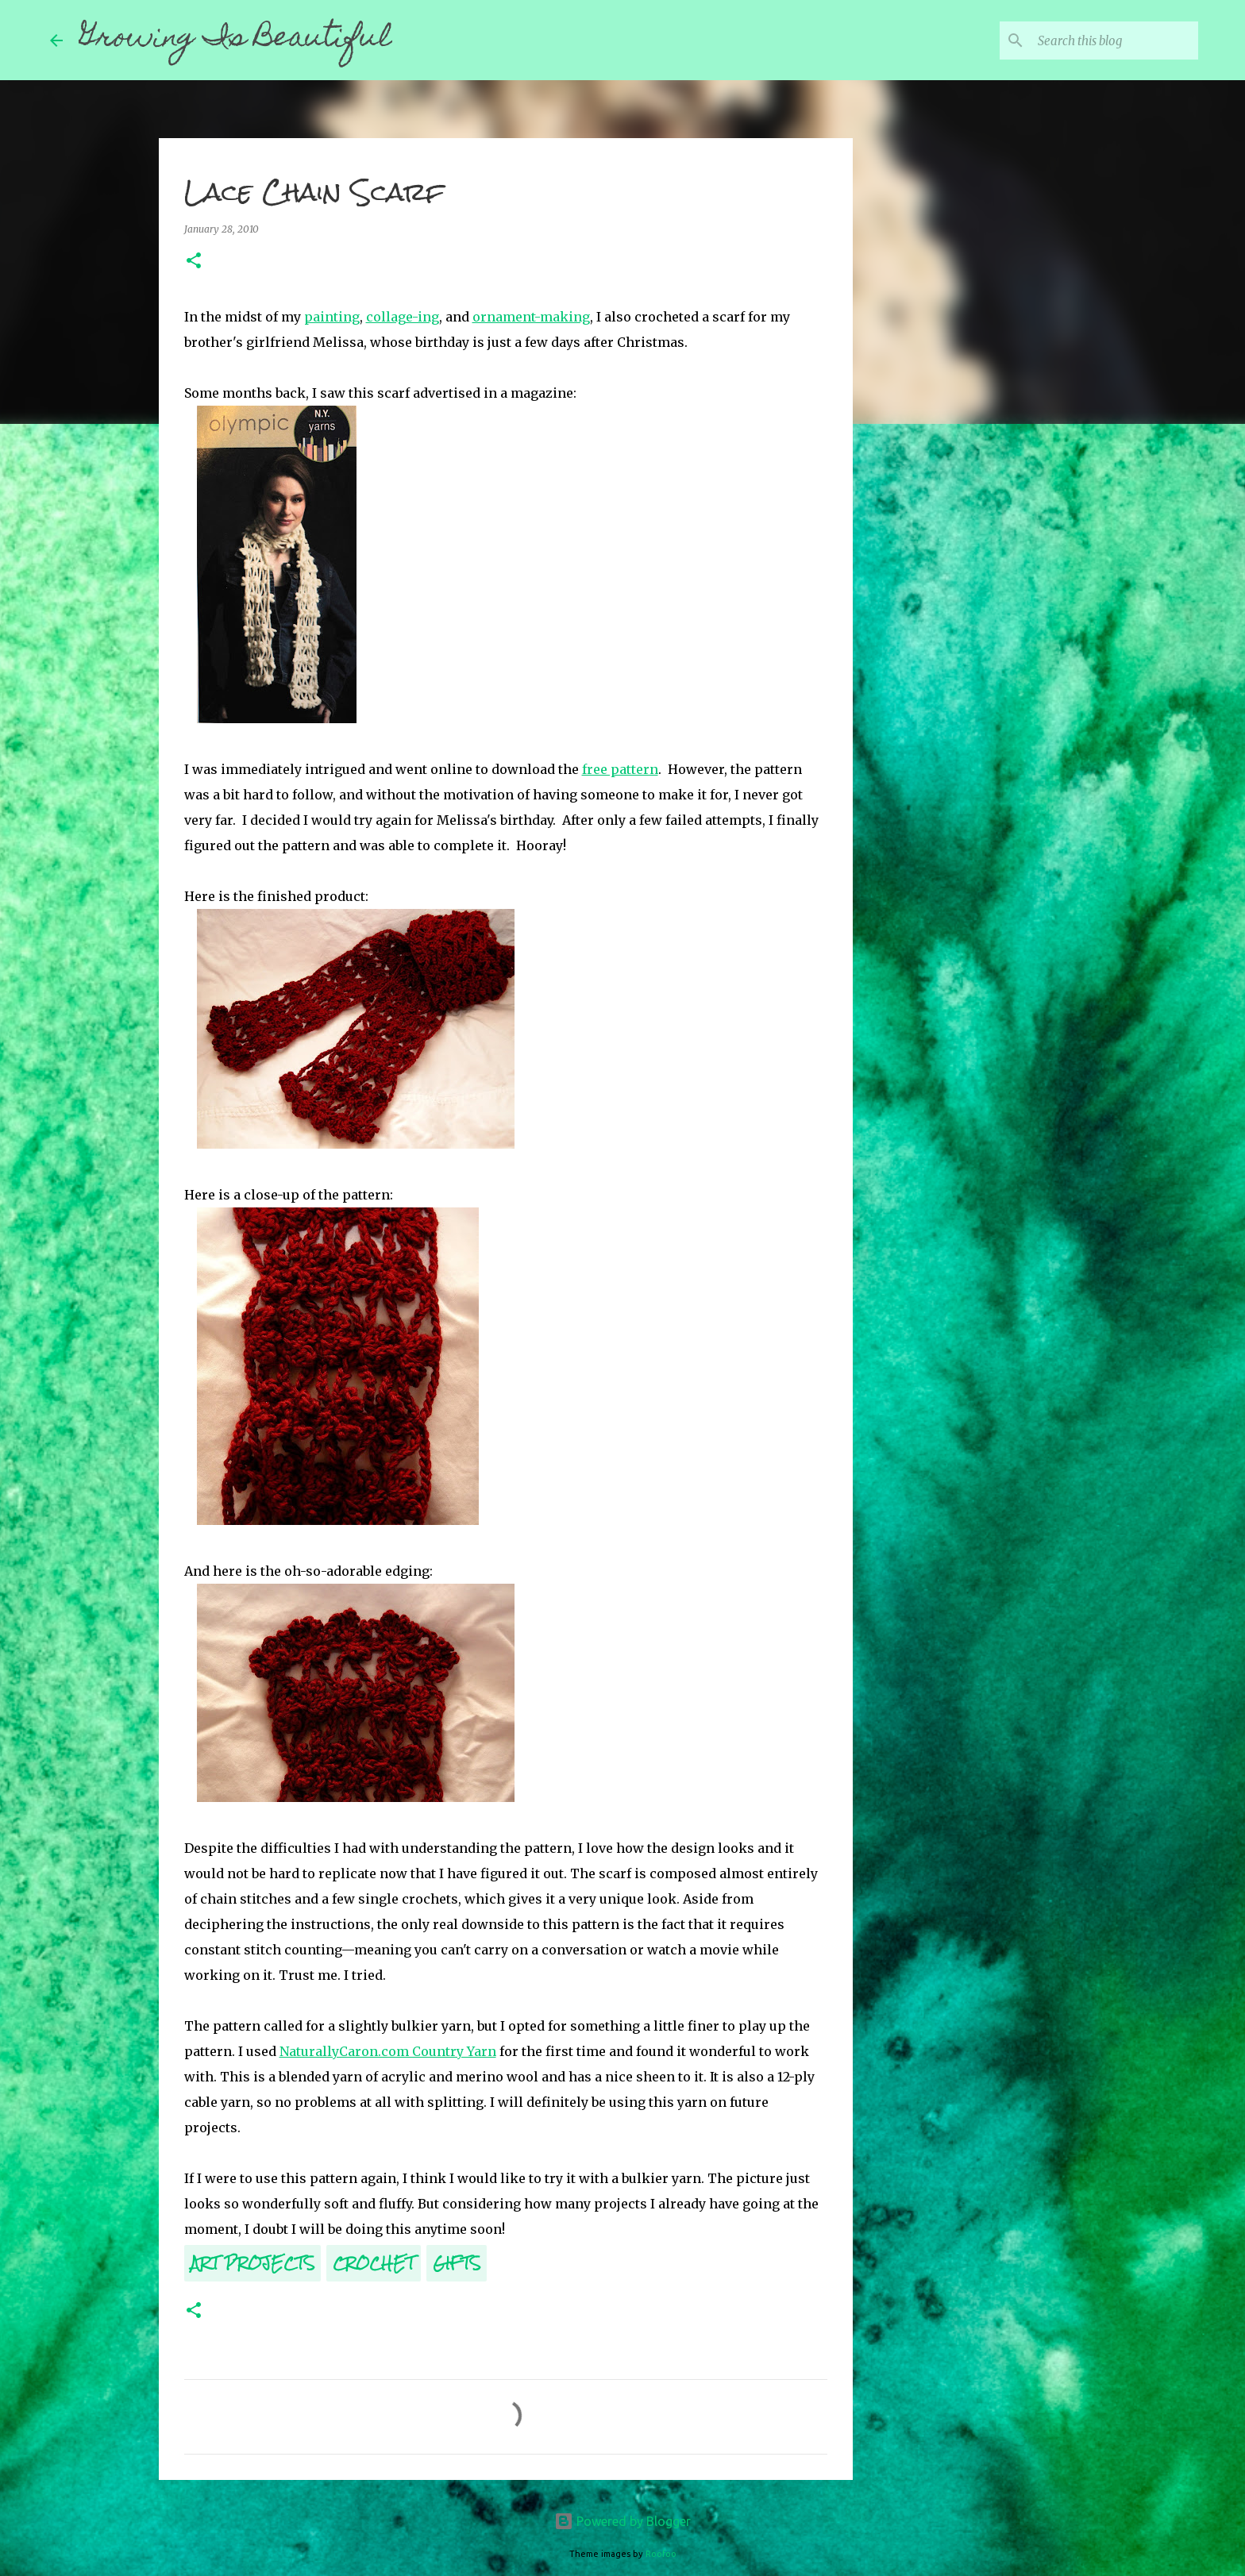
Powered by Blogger (622, 2521)
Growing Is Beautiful (235, 40)
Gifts (456, 2263)
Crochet (373, 2263)
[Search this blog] (1114, 40)
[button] (193, 261)
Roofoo (661, 2554)
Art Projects (252, 2263)
